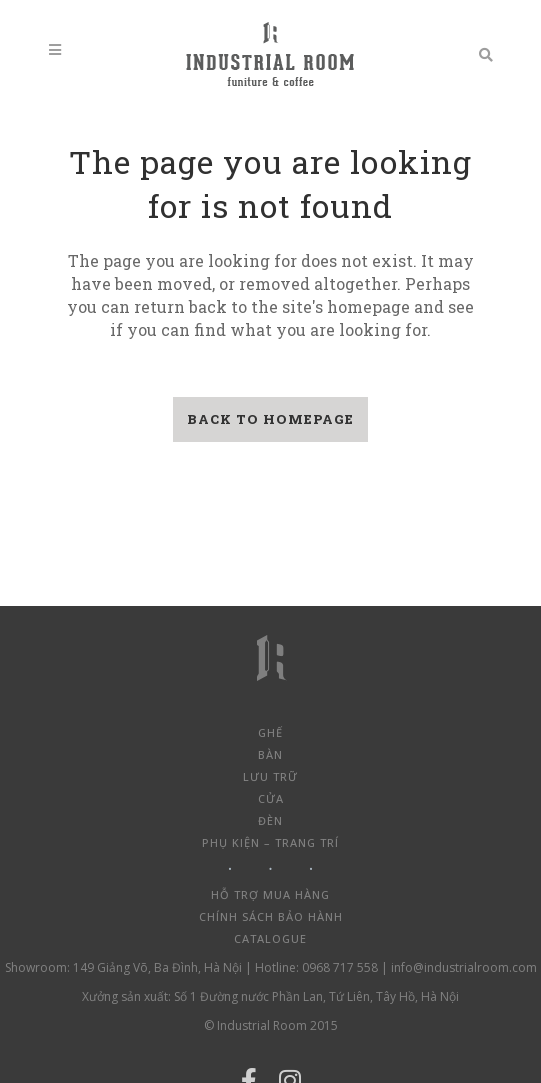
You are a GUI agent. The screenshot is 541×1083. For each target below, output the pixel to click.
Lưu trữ (270, 776)
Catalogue (270, 938)
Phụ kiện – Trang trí (270, 842)
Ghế (270, 732)
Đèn (270, 820)
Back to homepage (270, 419)
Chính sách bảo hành (271, 916)
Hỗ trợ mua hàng (270, 894)
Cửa (271, 798)
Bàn (270, 754)
